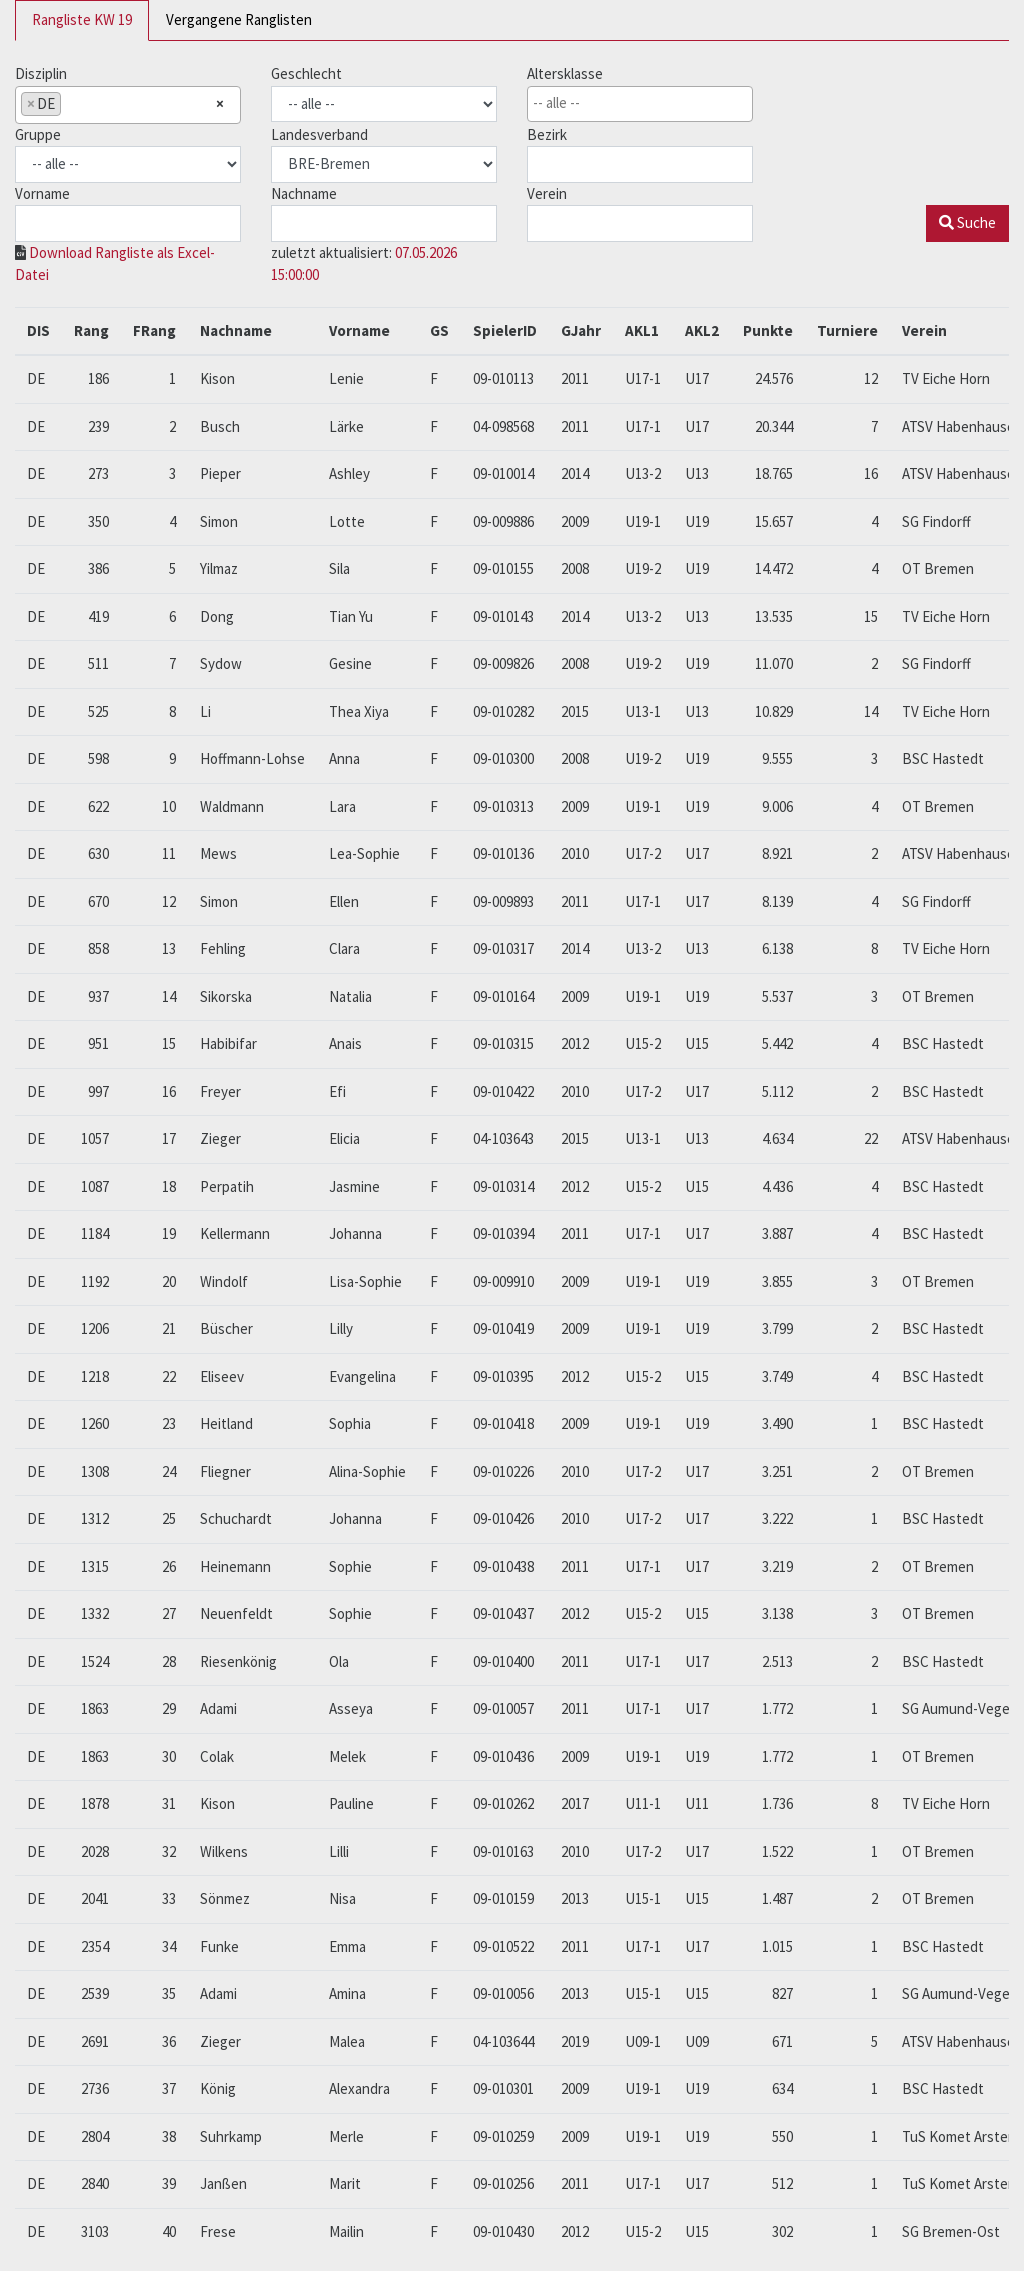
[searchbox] (71, 103)
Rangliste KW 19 (82, 19)
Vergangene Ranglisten (239, 19)
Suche (967, 222)
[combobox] (128, 105)
